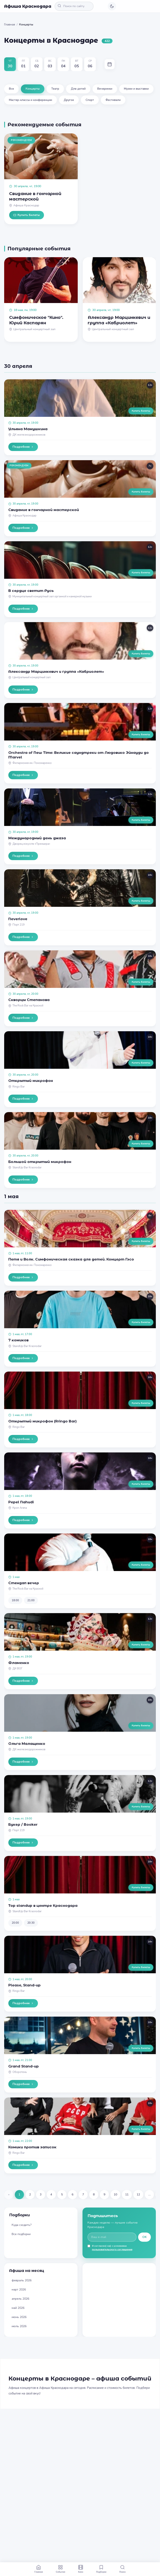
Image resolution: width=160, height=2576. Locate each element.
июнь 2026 (19, 2323)
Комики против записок (32, 2153)
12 (138, 2201)
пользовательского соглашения (112, 2255)
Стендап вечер (23, 1589)
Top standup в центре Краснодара (43, 1911)
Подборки (101, 2569)
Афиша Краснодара (27, 6)
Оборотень (19, 2078)
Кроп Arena (19, 1514)
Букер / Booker (23, 1831)
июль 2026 (19, 2332)
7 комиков (18, 1346)
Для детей (79, 89)
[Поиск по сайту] (73, 6)
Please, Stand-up (24, 1991)
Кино (80, 2569)
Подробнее (23, 453)
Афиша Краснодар (24, 522)
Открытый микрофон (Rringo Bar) (42, 1427)
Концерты (33, 89)
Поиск (122, 2569)
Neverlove (17, 925)
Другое (107, 100)
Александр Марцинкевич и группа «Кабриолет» (56, 678)
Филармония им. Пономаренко (32, 769)
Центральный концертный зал (31, 683)
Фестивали (17, 111)
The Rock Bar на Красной (27, 1012)
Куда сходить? (21, 2231)
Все (11, 89)
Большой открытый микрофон (39, 1168)
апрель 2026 (20, 2305)
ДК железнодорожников (28, 441)
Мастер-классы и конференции (68, 100)
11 (127, 2201)
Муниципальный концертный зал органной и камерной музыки (52, 603)
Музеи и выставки (21, 100)
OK (144, 2243)
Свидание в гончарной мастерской (43, 516)
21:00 (31, 1606)
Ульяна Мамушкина (28, 435)
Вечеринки (106, 89)
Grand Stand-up (23, 2072)
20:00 (15, 1929)
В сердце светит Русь (31, 597)
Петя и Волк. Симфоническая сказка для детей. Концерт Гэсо (71, 1265)
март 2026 (19, 2296)
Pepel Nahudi (21, 1508)
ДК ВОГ (17, 1674)
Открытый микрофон (30, 1087)
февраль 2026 (21, 2287)
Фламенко (18, 1669)
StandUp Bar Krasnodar (27, 1173)
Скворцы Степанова (29, 1006)
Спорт (128, 100)
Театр (56, 89)
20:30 (31, 1929)
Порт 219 (18, 931)
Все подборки (21, 2240)
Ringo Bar (18, 1093)
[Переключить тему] (99, 6)
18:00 (15, 1606)
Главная (9, 24)
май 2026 (18, 2314)
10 (115, 2201)
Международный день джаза (37, 844)
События (60, 2569)
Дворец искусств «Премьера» (31, 850)
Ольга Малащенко (26, 1750)
